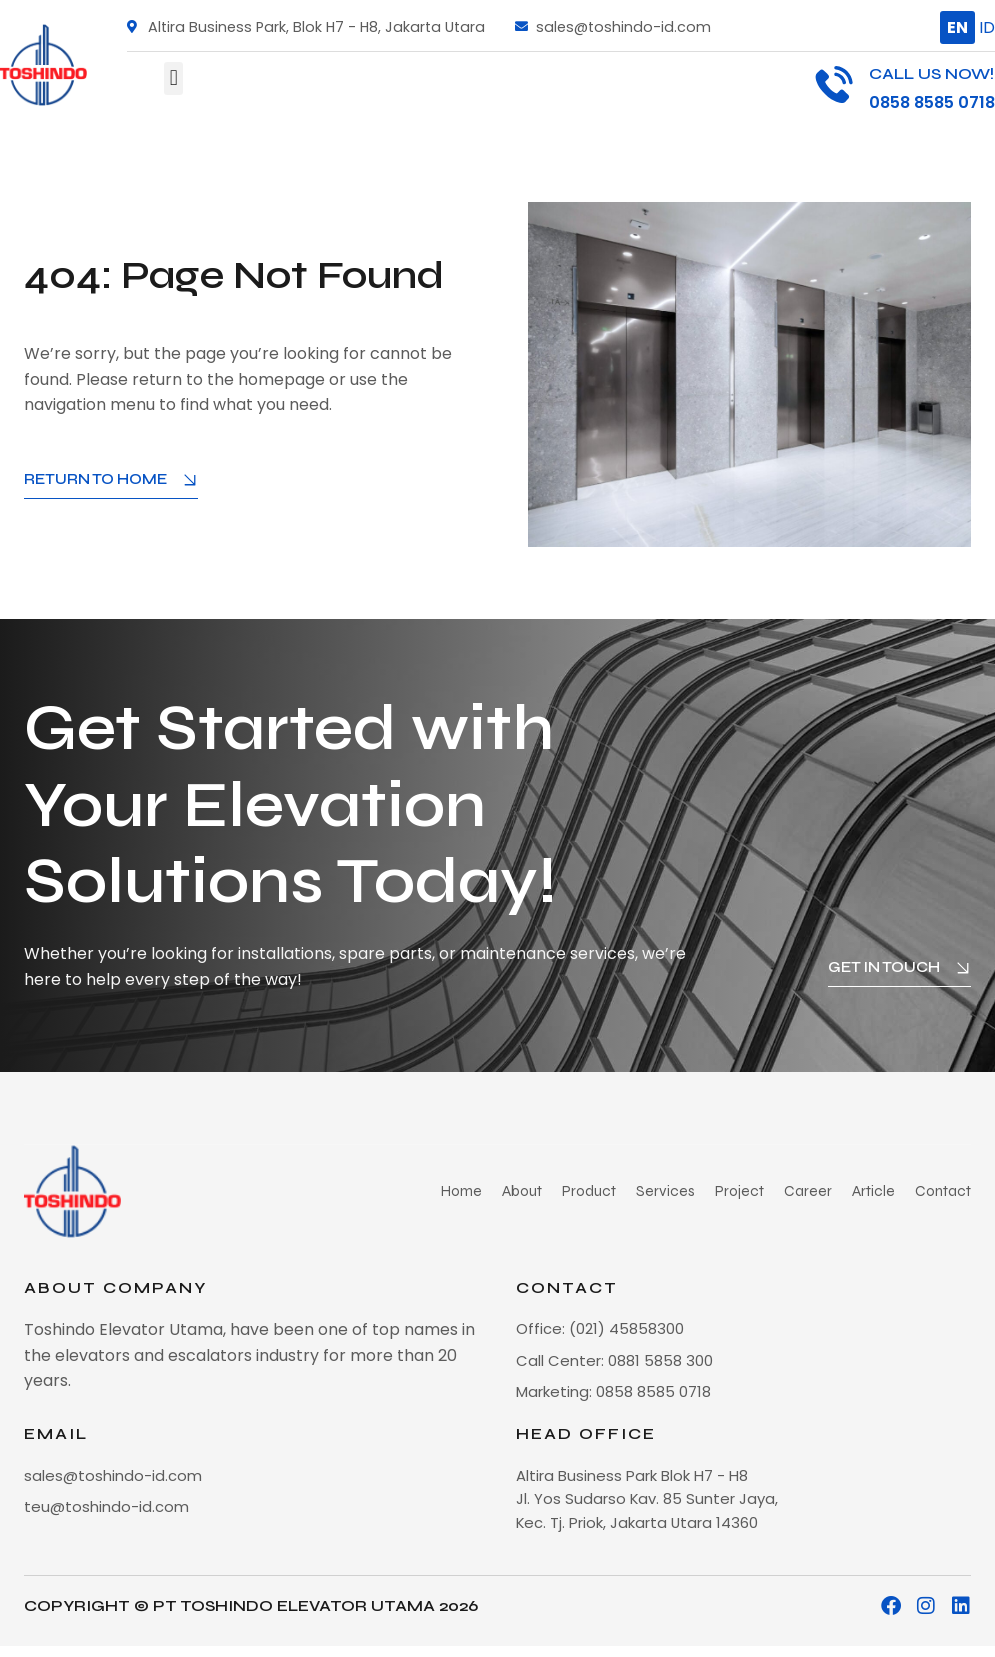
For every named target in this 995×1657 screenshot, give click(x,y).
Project (748, 1191)
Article (877, 1191)
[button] (173, 78)
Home (480, 1191)
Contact (944, 1191)
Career (814, 1191)
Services (678, 1191)
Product (605, 1191)
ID (987, 27)
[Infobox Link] (905, 88)
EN (957, 27)
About (539, 1191)
